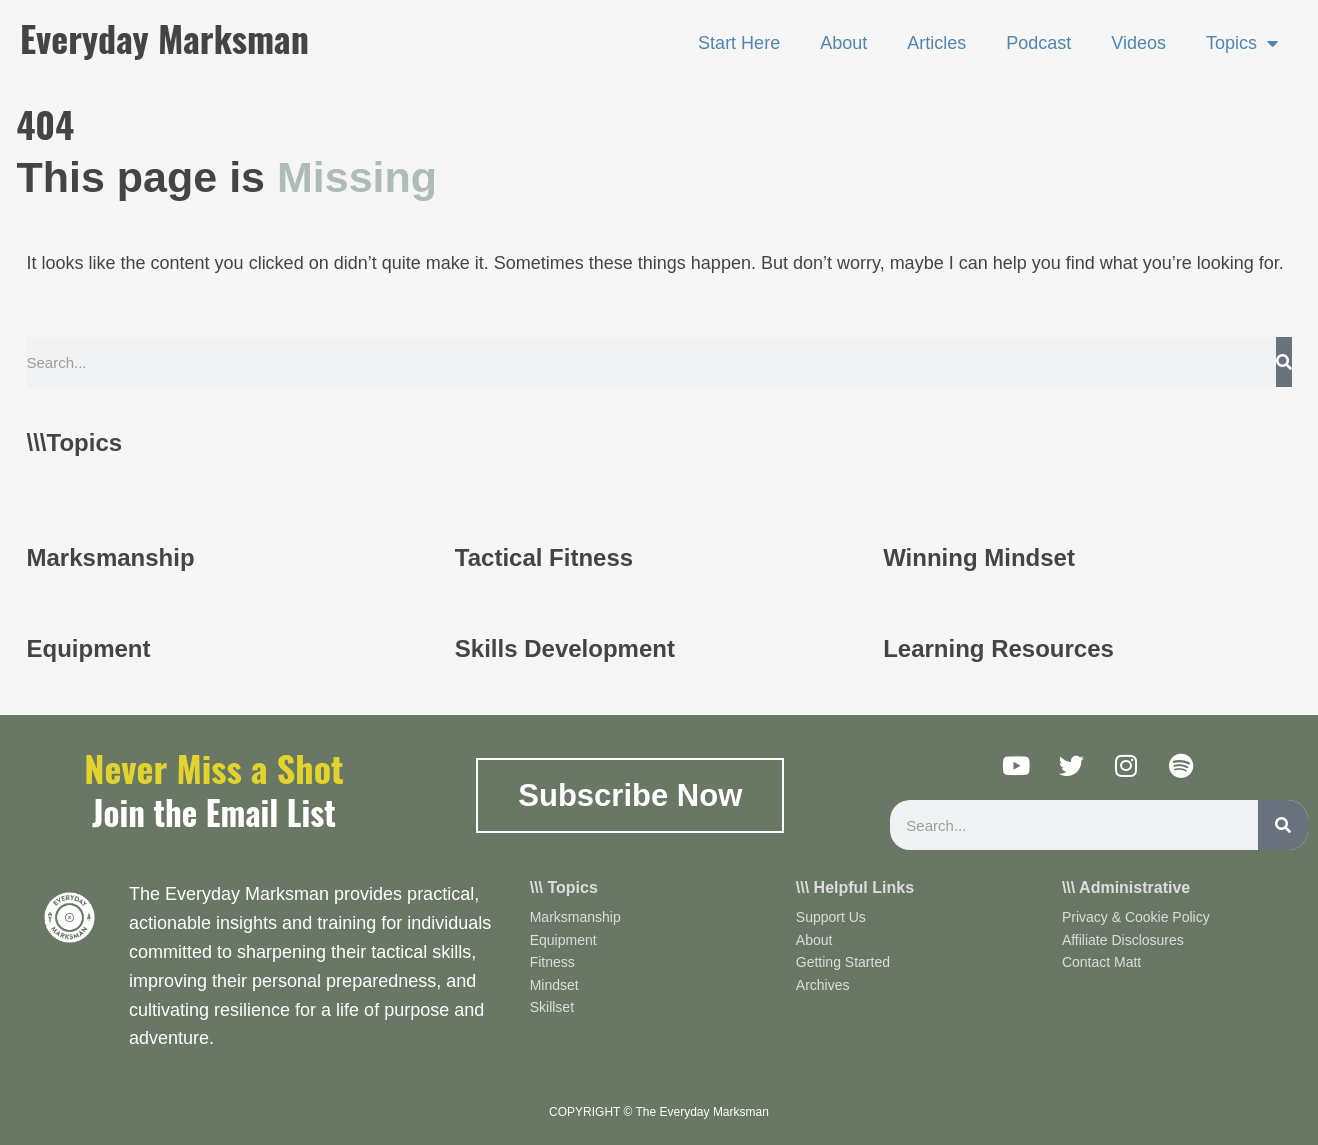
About (843, 43)
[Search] (1284, 362)
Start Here (739, 43)
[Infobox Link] (231, 553)
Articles (936, 43)
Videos (1138, 43)
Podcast (1038, 43)
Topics (1242, 43)
